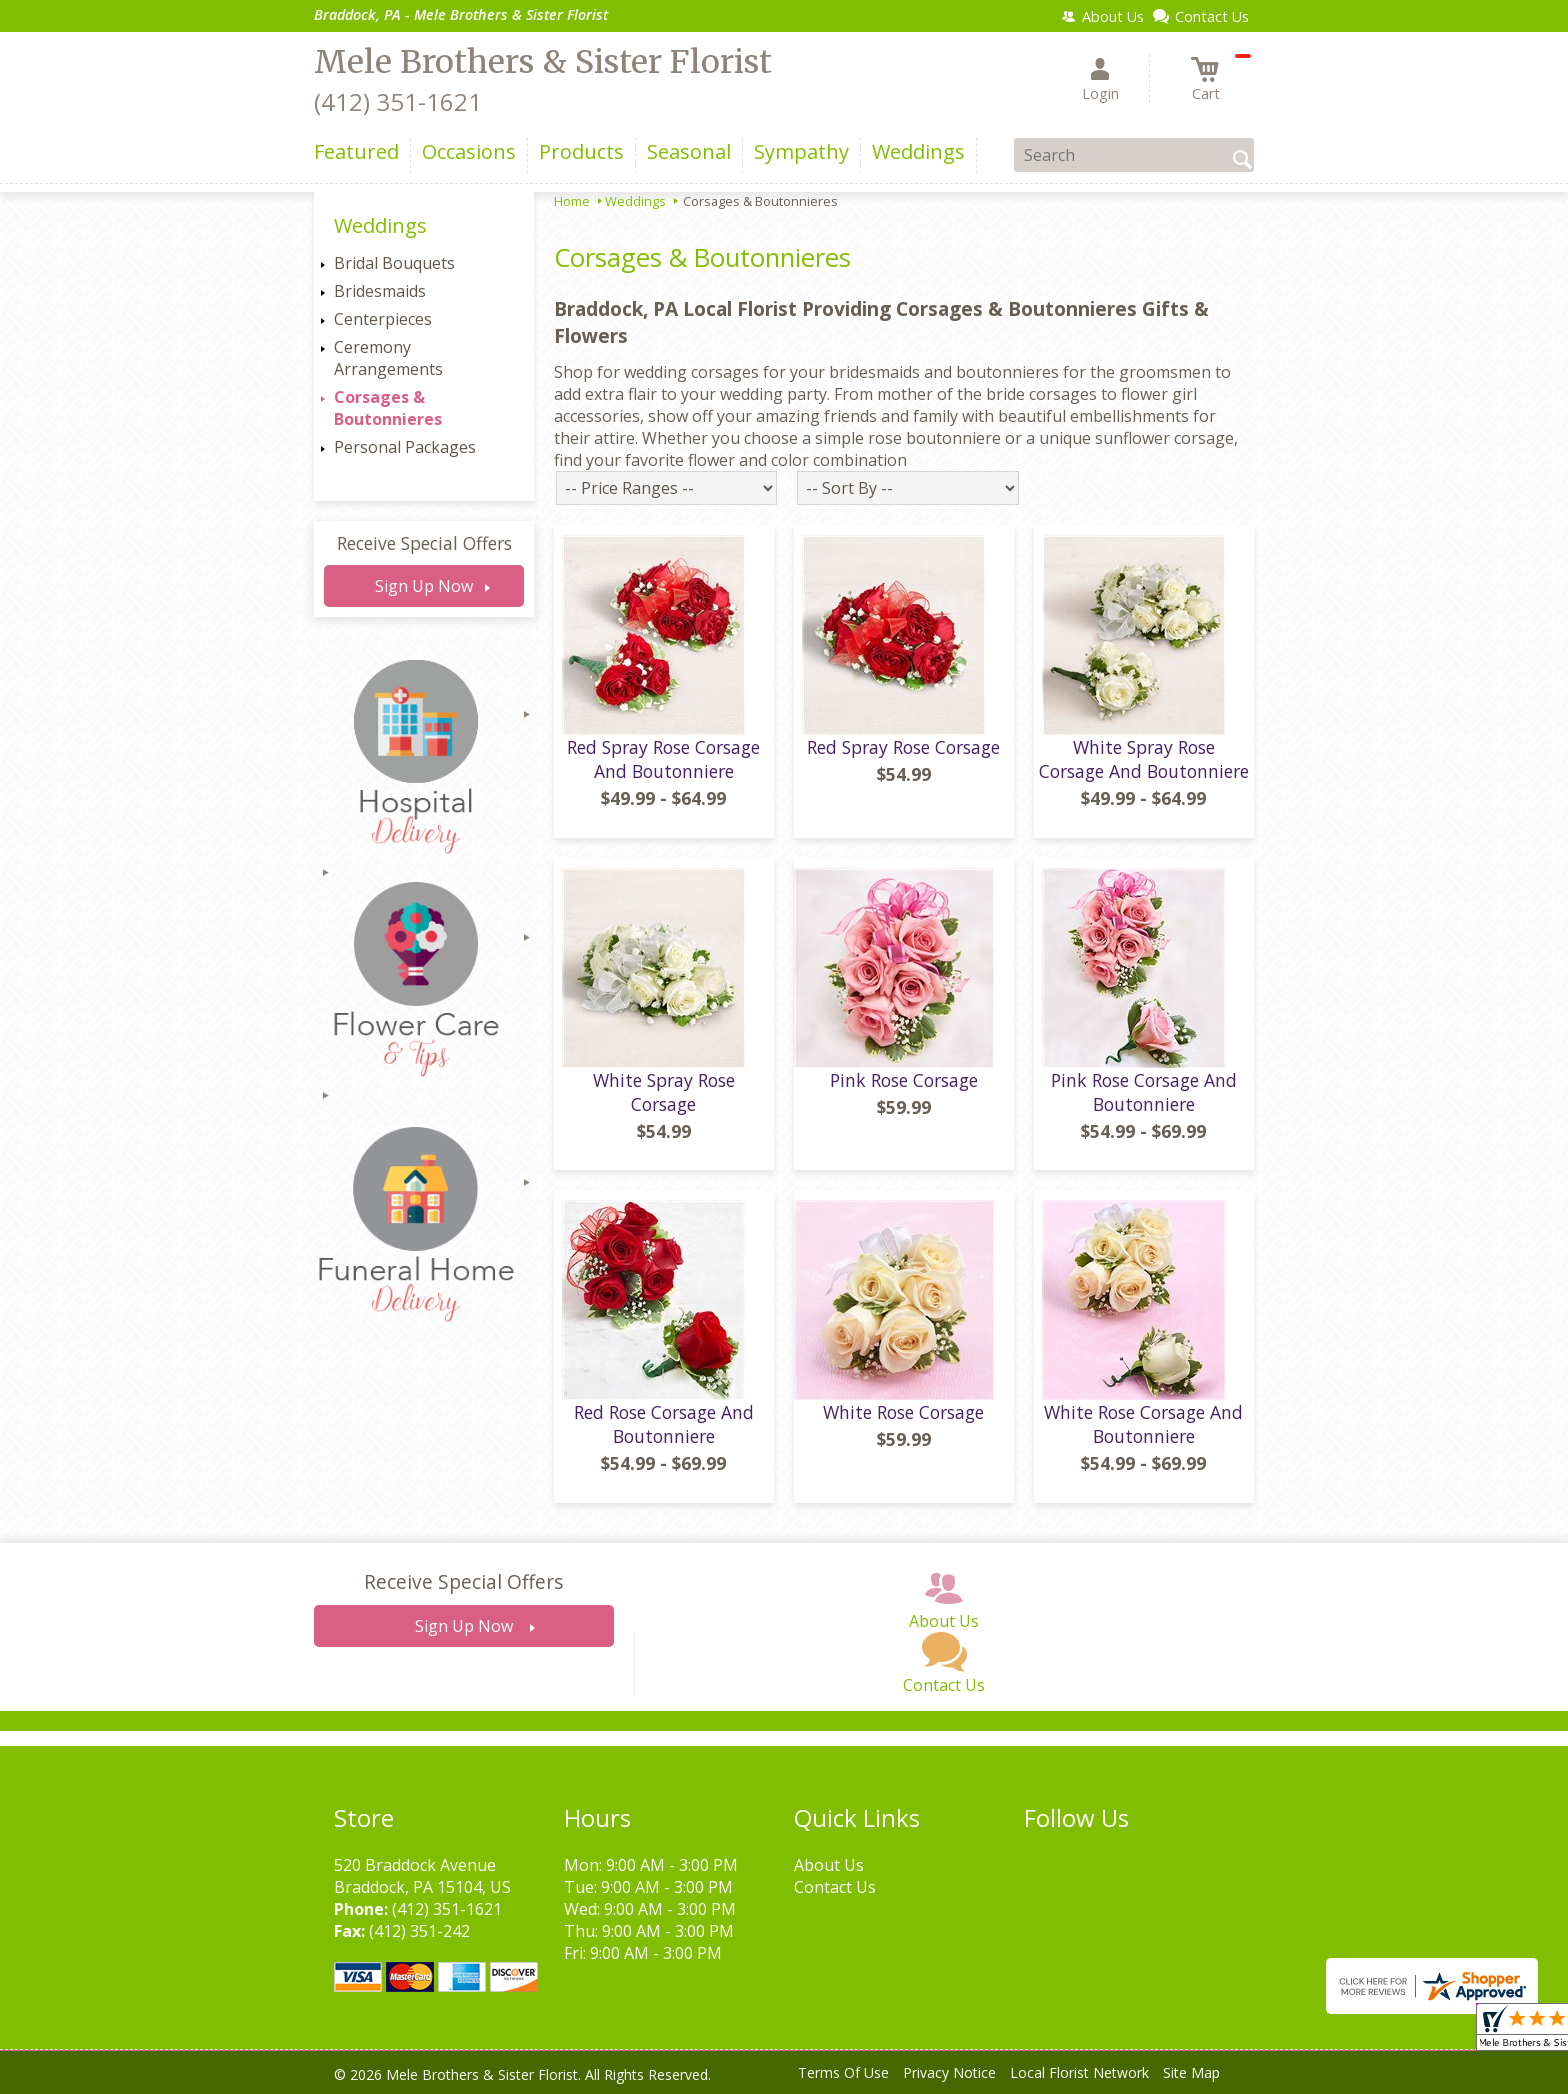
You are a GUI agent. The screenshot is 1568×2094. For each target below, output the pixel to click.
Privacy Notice (949, 2072)
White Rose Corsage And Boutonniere (1143, 1424)
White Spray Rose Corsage (664, 1092)
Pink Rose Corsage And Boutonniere (1144, 1092)
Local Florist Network (1079, 2072)
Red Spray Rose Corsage (903, 747)
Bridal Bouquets (394, 263)
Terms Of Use (843, 2072)
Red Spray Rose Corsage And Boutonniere (663, 759)
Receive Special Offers (424, 543)
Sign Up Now (424, 586)
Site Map (1191, 2072)
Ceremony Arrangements (388, 358)
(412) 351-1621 (398, 101)
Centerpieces (383, 319)
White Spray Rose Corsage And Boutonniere (1144, 759)
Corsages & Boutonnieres (388, 408)
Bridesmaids (380, 291)
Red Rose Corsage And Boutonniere (664, 1424)
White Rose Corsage (903, 1412)
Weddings (635, 201)
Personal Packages (405, 447)
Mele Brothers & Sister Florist (543, 62)
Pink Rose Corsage (904, 1080)
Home (572, 201)
